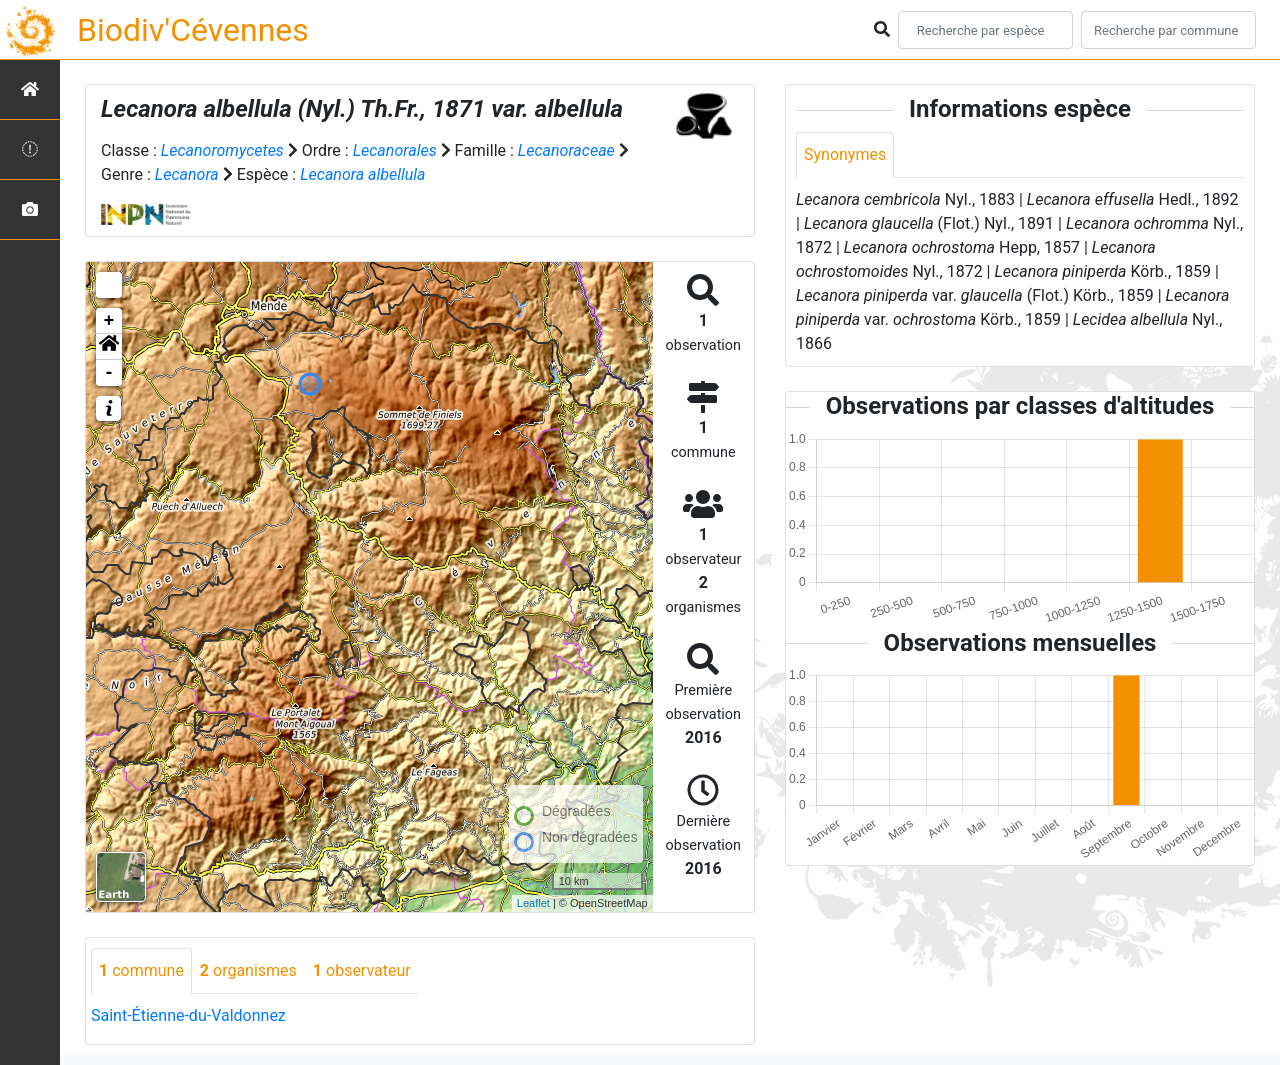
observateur (362, 970)
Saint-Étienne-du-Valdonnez (188, 1015)
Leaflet (533, 903)
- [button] (109, 373)
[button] (109, 347)
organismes (248, 970)
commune (141, 970)
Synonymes (845, 154)
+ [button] (109, 321)
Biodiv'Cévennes (193, 30)
